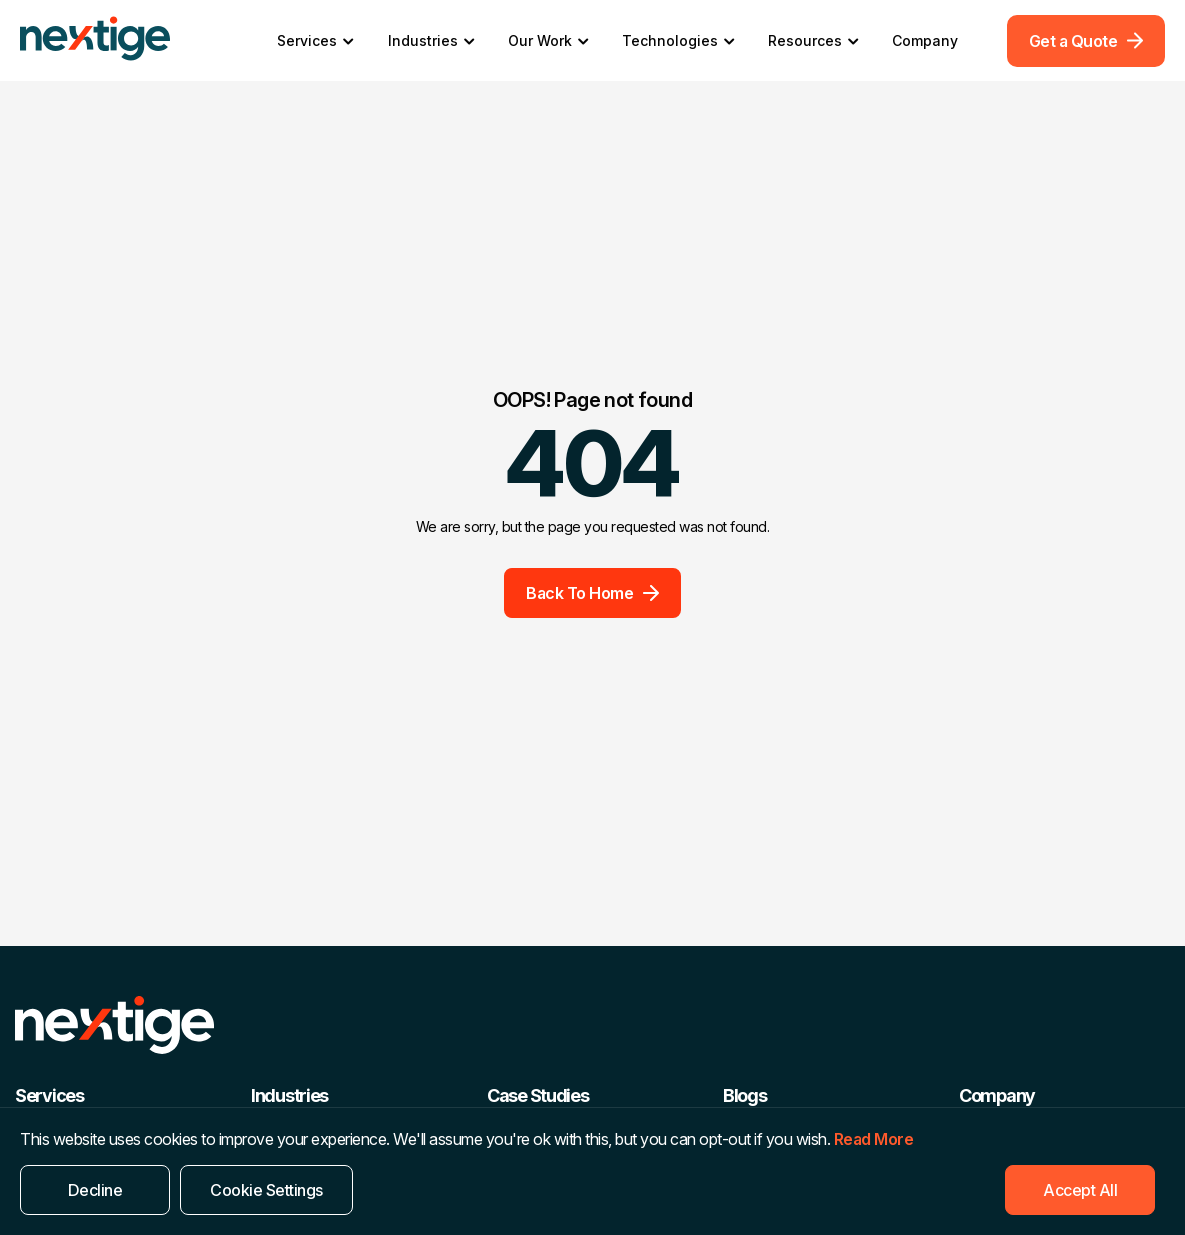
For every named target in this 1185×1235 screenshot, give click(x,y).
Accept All (1080, 1190)
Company (925, 40)
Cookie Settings (266, 1190)
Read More (874, 1139)
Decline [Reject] (95, 1190)
